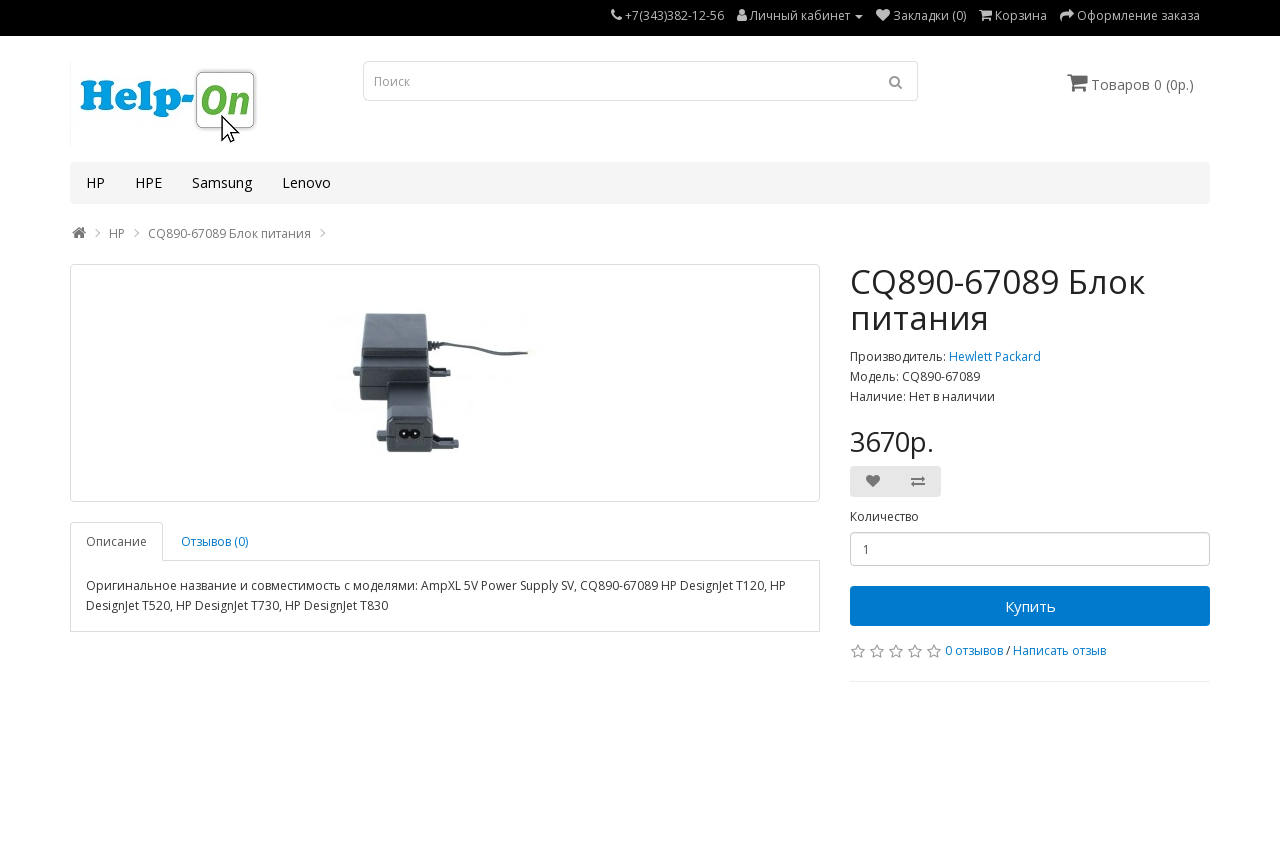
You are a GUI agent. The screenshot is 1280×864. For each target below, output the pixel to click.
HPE (148, 182)
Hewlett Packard (995, 356)
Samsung (222, 182)
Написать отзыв (1059, 650)
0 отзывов (974, 650)
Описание (116, 541)
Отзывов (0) (214, 541)
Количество (884, 516)
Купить (1030, 606)
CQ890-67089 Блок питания (229, 233)
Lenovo (306, 182)
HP (95, 182)
